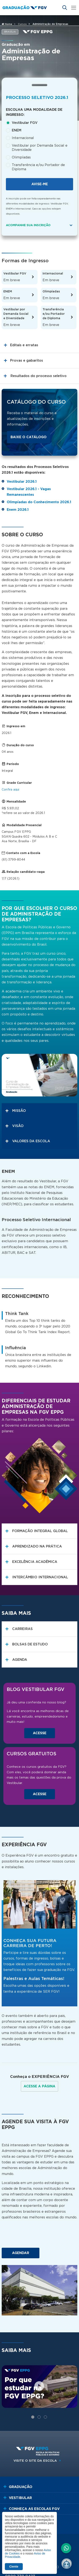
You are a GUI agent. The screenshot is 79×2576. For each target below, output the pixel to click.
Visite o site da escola (37, 2460)
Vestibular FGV (24, 122)
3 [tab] (46, 2417)
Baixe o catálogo (29, 437)
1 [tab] (33, 2417)
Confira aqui (10, 789)
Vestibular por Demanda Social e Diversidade (39, 147)
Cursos (22, 24)
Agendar (20, 2253)
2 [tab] (39, 2417)
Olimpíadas (21, 157)
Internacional (23, 138)
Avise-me (39, 184)
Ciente (13, 2566)
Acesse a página (39, 2086)
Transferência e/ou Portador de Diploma (38, 167)
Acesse (39, 1733)
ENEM (16, 130)
